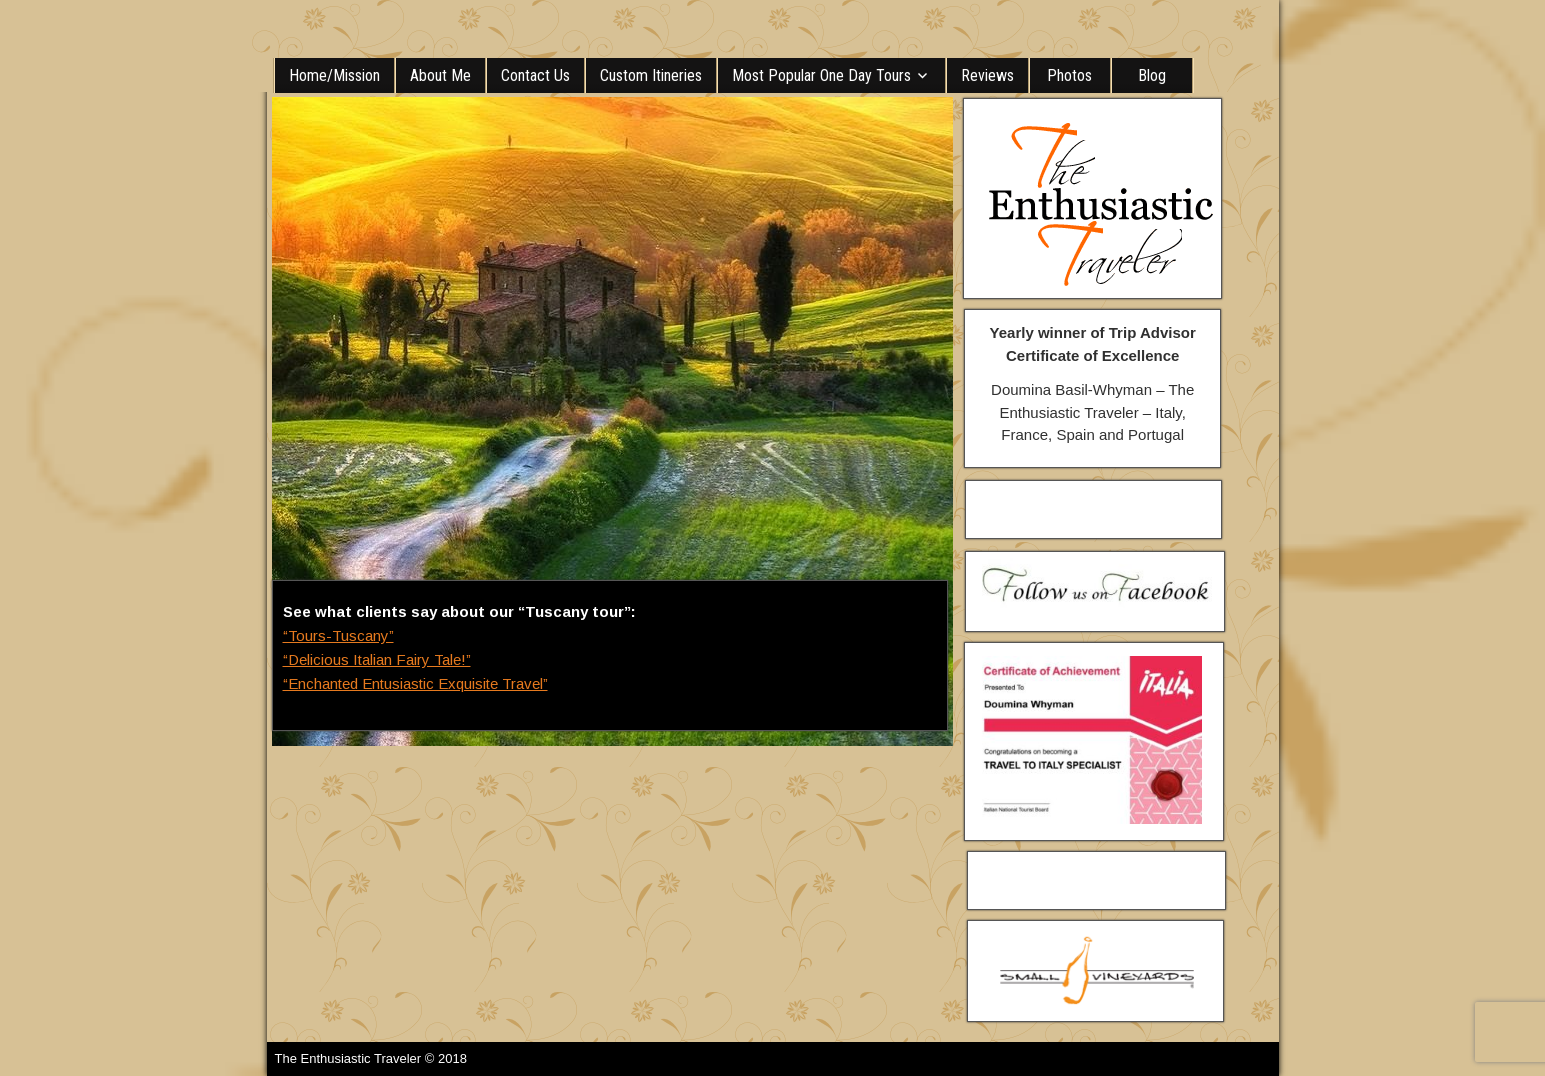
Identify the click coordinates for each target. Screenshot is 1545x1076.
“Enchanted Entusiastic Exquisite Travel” (415, 683)
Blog (1152, 75)
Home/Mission (334, 75)
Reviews (987, 75)
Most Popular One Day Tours (821, 75)
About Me (440, 75)
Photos (1069, 75)
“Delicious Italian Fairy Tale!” (377, 659)
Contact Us (535, 75)
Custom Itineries (651, 75)
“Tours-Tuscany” (338, 635)
